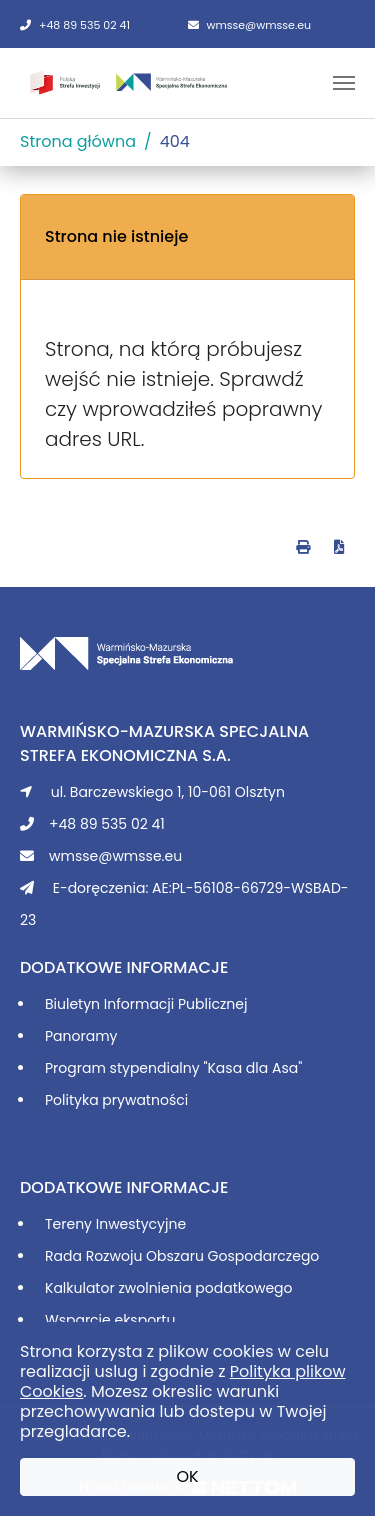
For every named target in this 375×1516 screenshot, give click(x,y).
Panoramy (81, 1036)
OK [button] (187, 1476)
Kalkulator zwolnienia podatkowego (169, 1288)
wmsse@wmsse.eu (250, 25)
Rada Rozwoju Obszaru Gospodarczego (182, 1256)
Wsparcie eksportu (110, 1320)
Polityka (73, 1100)
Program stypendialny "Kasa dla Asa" (173, 1068)
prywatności (145, 1100)
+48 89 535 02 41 (75, 25)
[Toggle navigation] (344, 83)
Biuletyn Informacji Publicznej (146, 1004)
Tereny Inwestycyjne (115, 1224)
